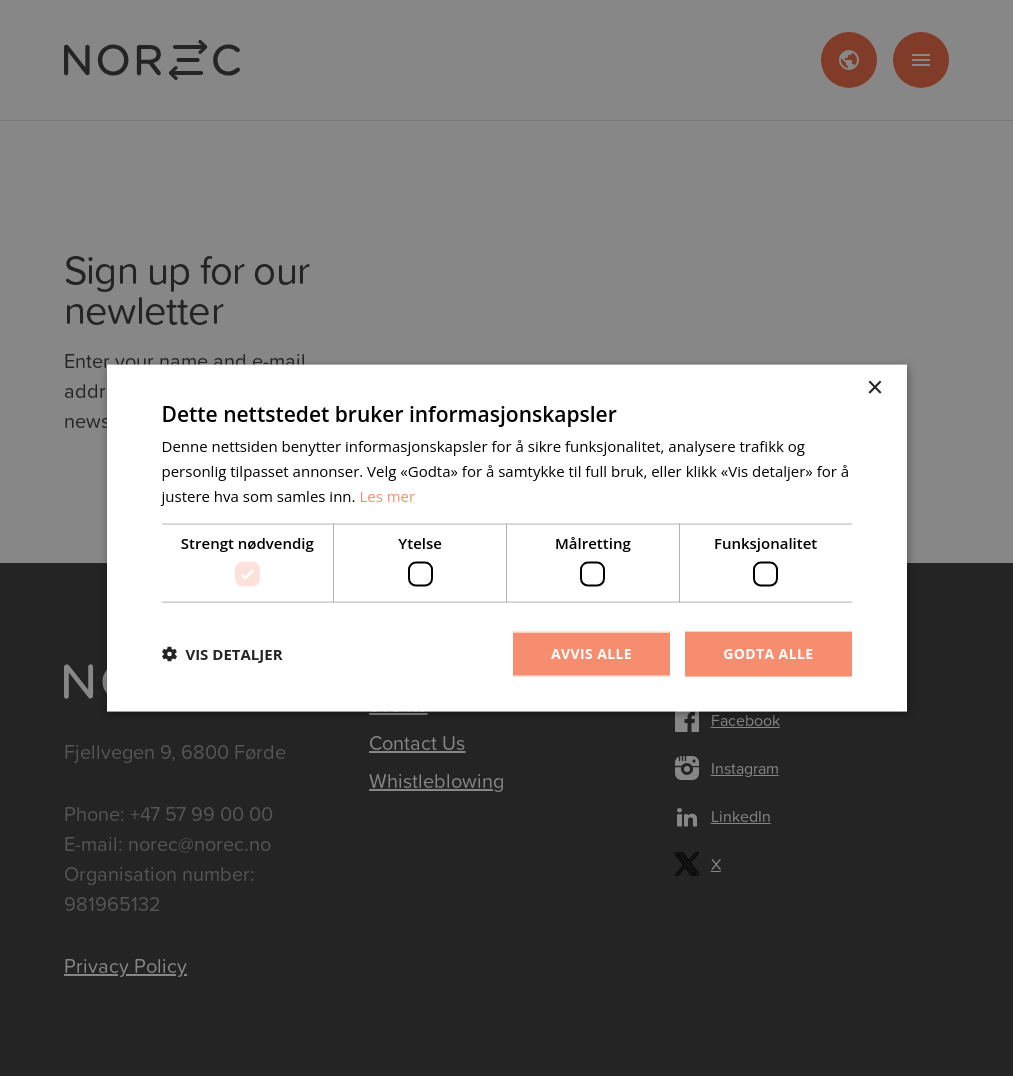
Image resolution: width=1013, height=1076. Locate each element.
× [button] (874, 388)
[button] (222, 654)
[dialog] (506, 538)
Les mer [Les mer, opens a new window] (387, 495)
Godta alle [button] (768, 653)
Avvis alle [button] (591, 653)
